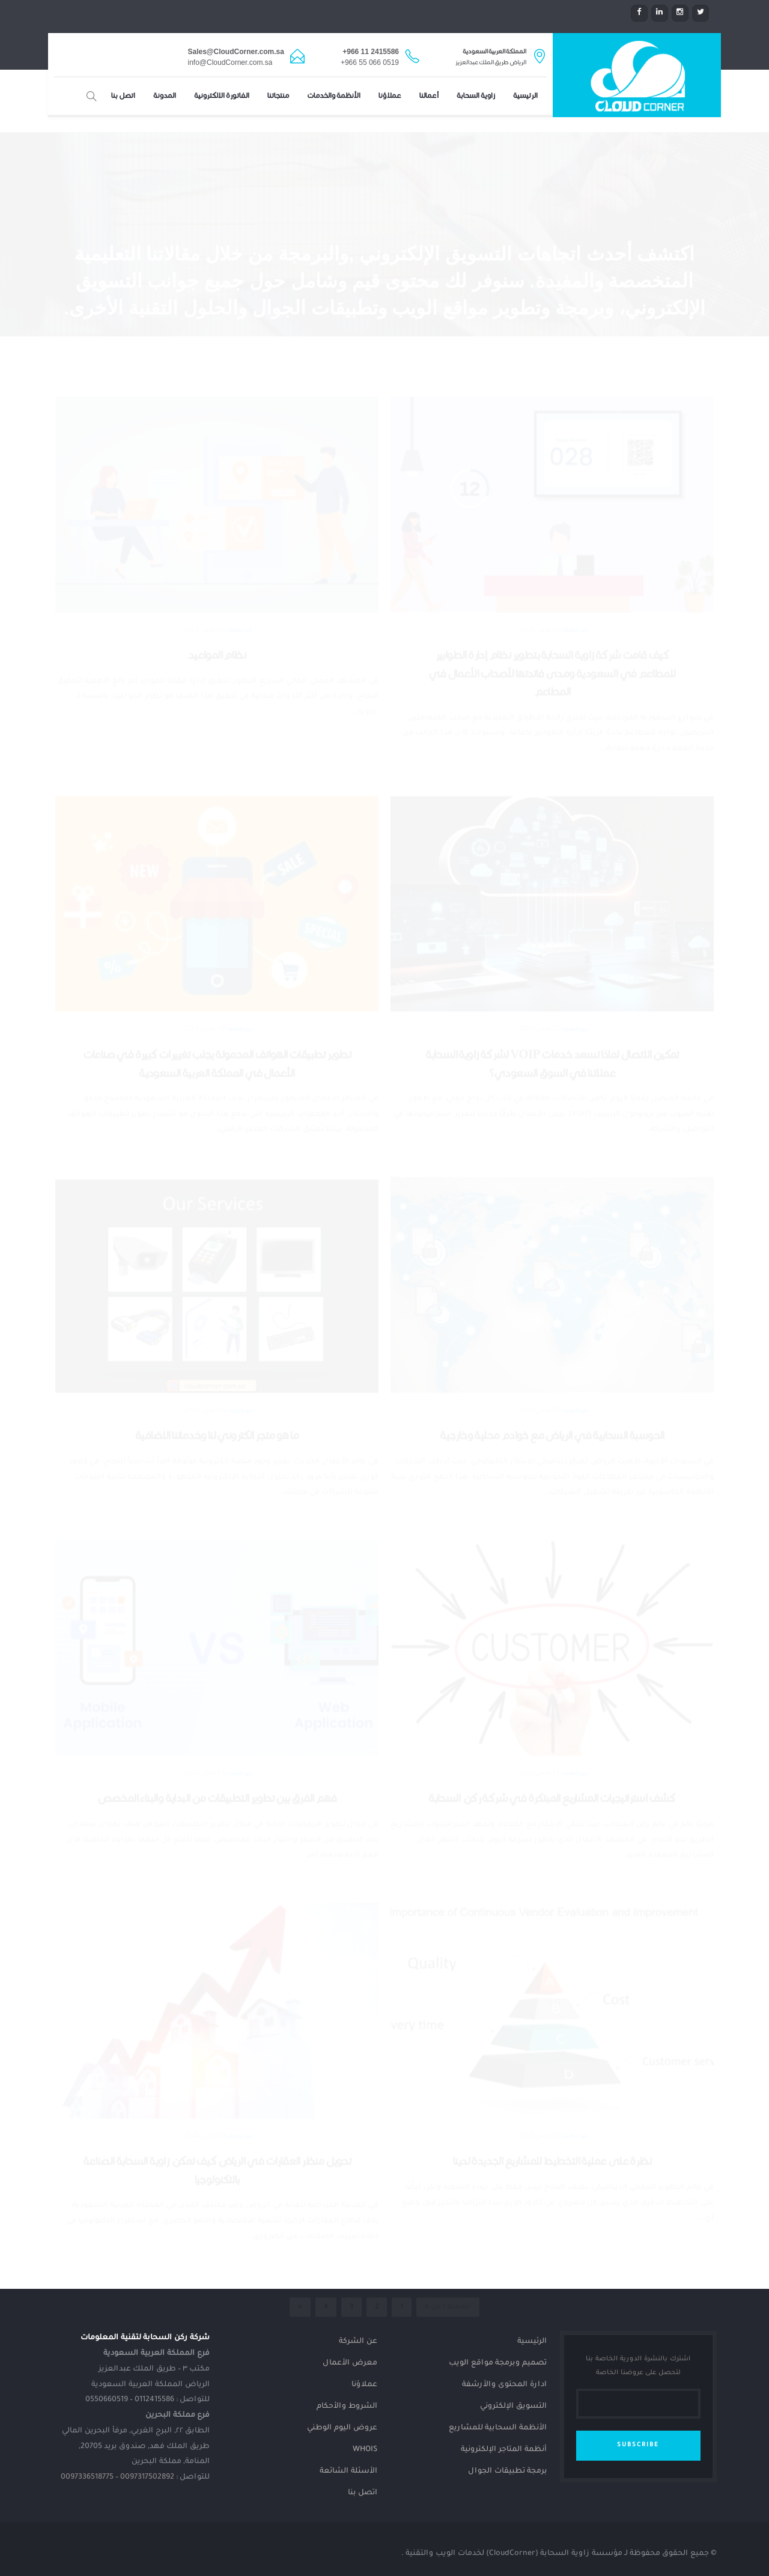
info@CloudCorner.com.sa (229, 62)
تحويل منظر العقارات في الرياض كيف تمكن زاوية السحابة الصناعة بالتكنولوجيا (217, 2108)
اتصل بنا (123, 96)
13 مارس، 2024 (204, 1710)
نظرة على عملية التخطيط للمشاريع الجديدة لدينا (552, 2099)
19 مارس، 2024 (204, 966)
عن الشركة (358, 2342)
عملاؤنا (389, 96)
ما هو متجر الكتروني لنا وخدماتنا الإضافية (217, 1373)
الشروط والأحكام (347, 2406)
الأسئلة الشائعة (348, 2471)
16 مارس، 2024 (204, 1347)
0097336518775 (87, 2477)
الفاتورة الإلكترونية (221, 96)
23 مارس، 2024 (204, 567)
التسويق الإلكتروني (513, 2406)
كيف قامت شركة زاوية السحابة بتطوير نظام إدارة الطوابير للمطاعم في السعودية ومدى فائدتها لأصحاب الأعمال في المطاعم (551, 611)
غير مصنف (575, 568)
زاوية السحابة (476, 96)
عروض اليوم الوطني (342, 2428)
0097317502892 (147, 2477)
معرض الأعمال (350, 2363)
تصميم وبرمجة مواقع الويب (498, 2363)
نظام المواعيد (217, 593)
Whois (365, 2450)
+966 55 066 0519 (370, 62)
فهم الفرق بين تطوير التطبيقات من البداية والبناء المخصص (217, 1736)
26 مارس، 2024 (539, 567)
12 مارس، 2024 (539, 2073)
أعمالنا (429, 96)
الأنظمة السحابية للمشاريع (498, 2428)
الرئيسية (525, 96)
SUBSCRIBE (638, 2445)
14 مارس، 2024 (539, 1710)
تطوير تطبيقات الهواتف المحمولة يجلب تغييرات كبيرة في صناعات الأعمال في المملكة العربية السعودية (217, 1001)
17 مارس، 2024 (539, 1347)
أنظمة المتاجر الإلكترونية (504, 2450)
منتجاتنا (278, 96)
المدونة (164, 96)
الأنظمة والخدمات (333, 96)
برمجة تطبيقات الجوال (507, 2471)
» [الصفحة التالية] (300, 2244)
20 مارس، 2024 (539, 966)
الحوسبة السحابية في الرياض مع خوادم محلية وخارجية (552, 1373)
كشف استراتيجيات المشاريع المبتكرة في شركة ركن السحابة (552, 1736)
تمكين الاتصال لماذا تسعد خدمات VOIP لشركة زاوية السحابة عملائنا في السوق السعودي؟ (552, 1001)
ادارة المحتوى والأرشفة (504, 2385)
